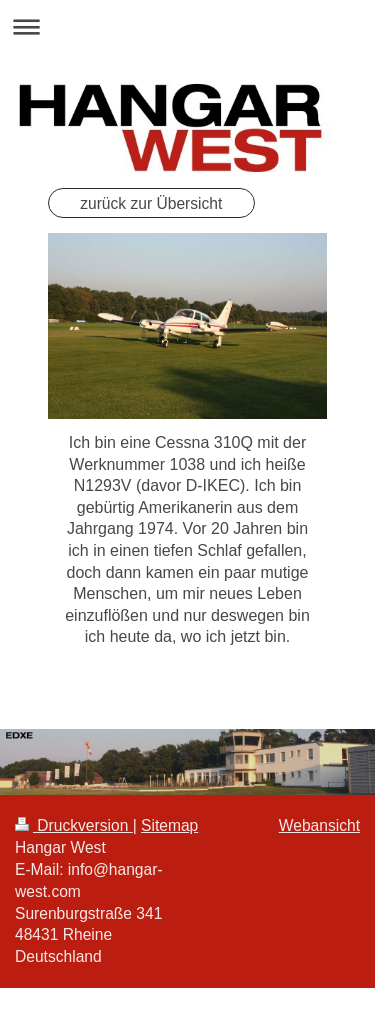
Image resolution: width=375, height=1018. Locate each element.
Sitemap (169, 825)
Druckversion (74, 825)
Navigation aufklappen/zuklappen (187, 26)
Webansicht (319, 825)
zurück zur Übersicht (151, 203)
